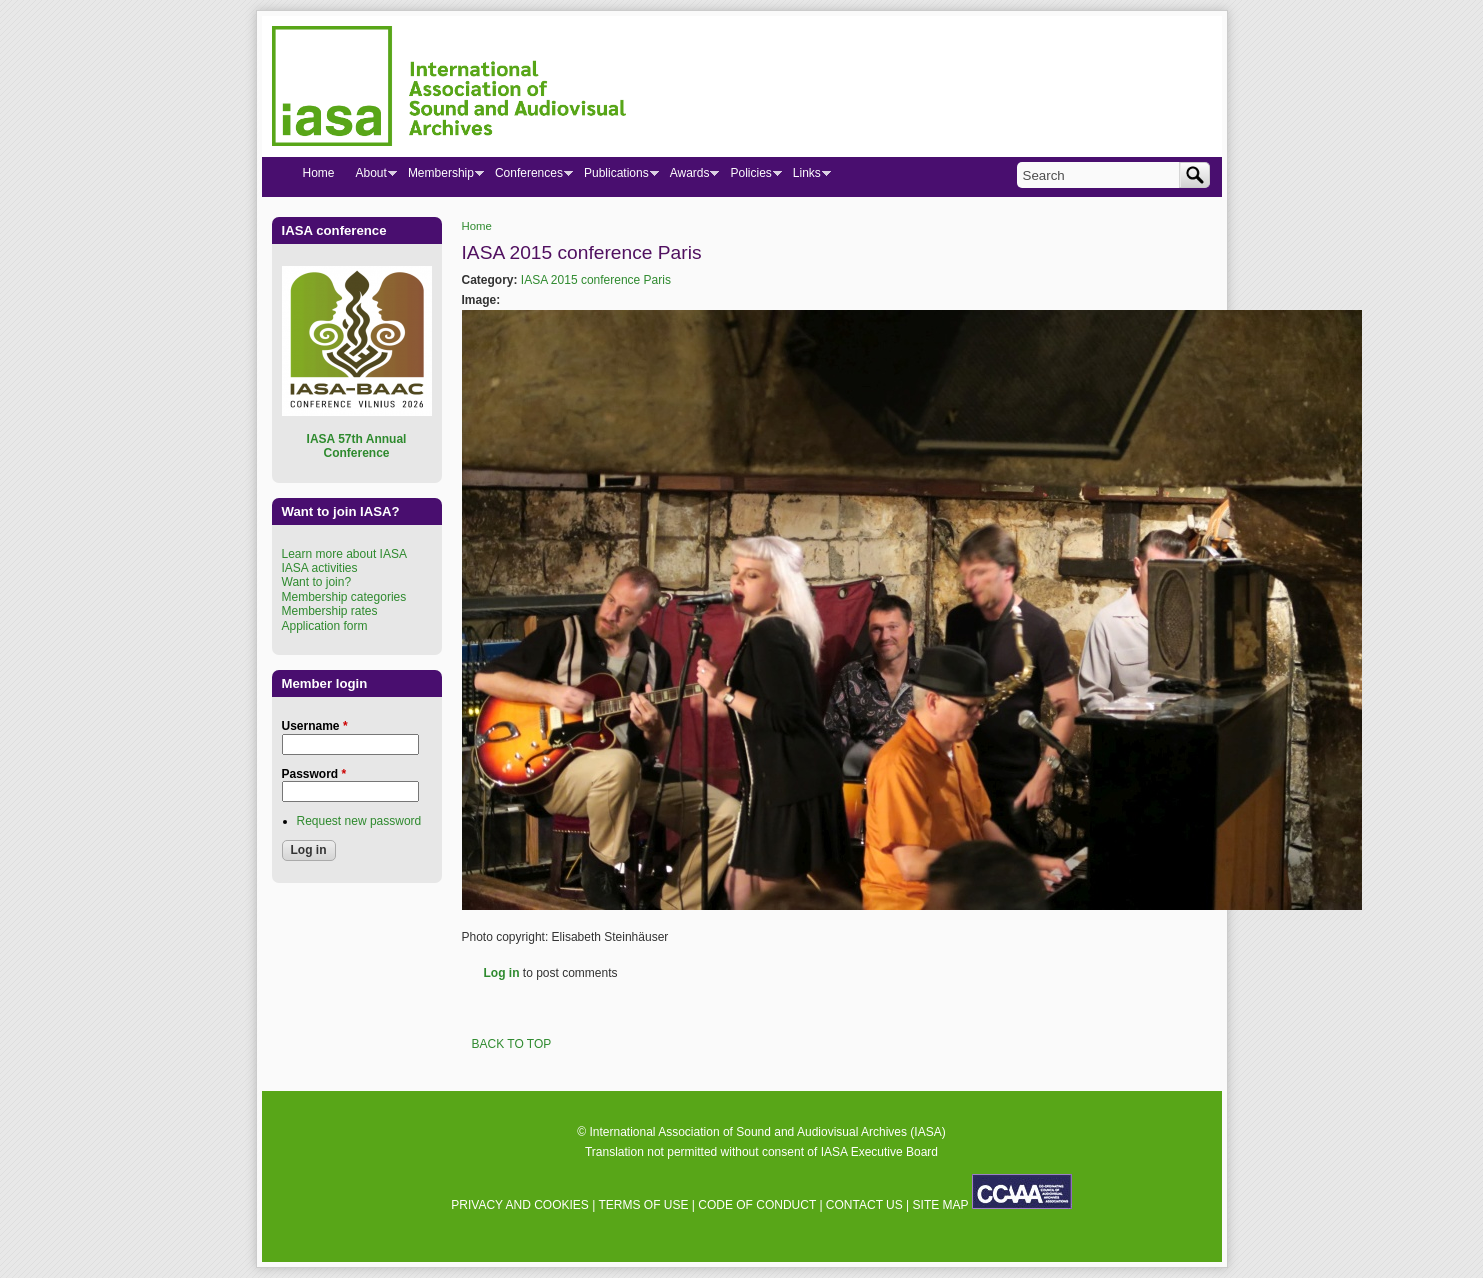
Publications (616, 177)
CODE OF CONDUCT (757, 1205)
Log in (502, 973)
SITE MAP (941, 1205)
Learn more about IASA (344, 554)
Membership (440, 177)
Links (806, 177)
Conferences (528, 177)
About (371, 177)
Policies (750, 177)
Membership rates (330, 611)
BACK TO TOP (512, 1044)
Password (314, 774)
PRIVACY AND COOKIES (520, 1205)
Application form (325, 626)
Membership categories (344, 597)
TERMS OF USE (643, 1205)
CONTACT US (864, 1205)
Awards (689, 177)
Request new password (359, 821)
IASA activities (320, 568)
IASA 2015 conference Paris (596, 280)
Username (315, 726)
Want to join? (317, 582)
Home (477, 226)
